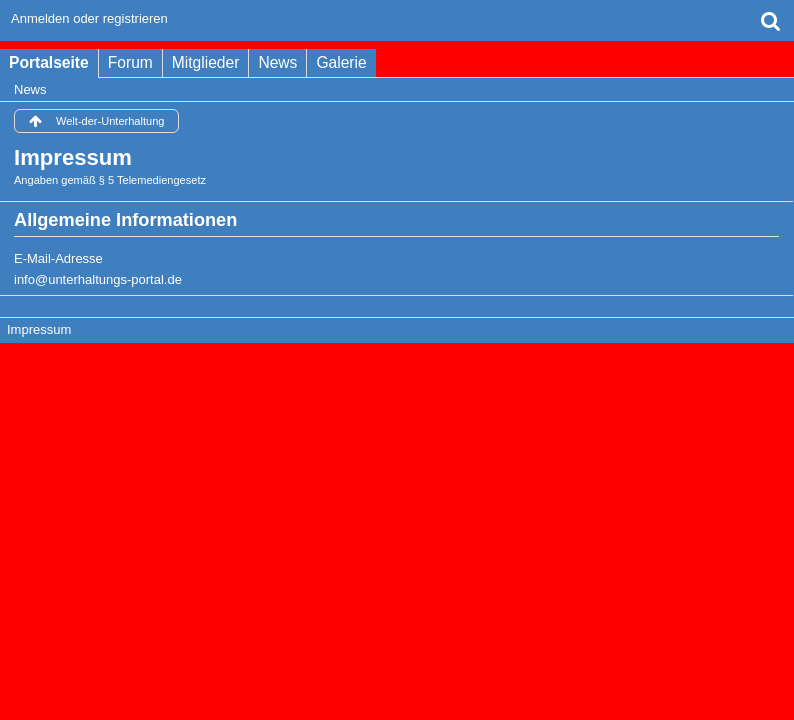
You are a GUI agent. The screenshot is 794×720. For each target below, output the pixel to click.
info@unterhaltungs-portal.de (98, 279)
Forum (130, 62)
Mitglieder (206, 62)
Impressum (39, 329)
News (277, 62)
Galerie (341, 62)
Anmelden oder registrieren (89, 18)
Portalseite (49, 62)
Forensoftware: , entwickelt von (397, 364)
